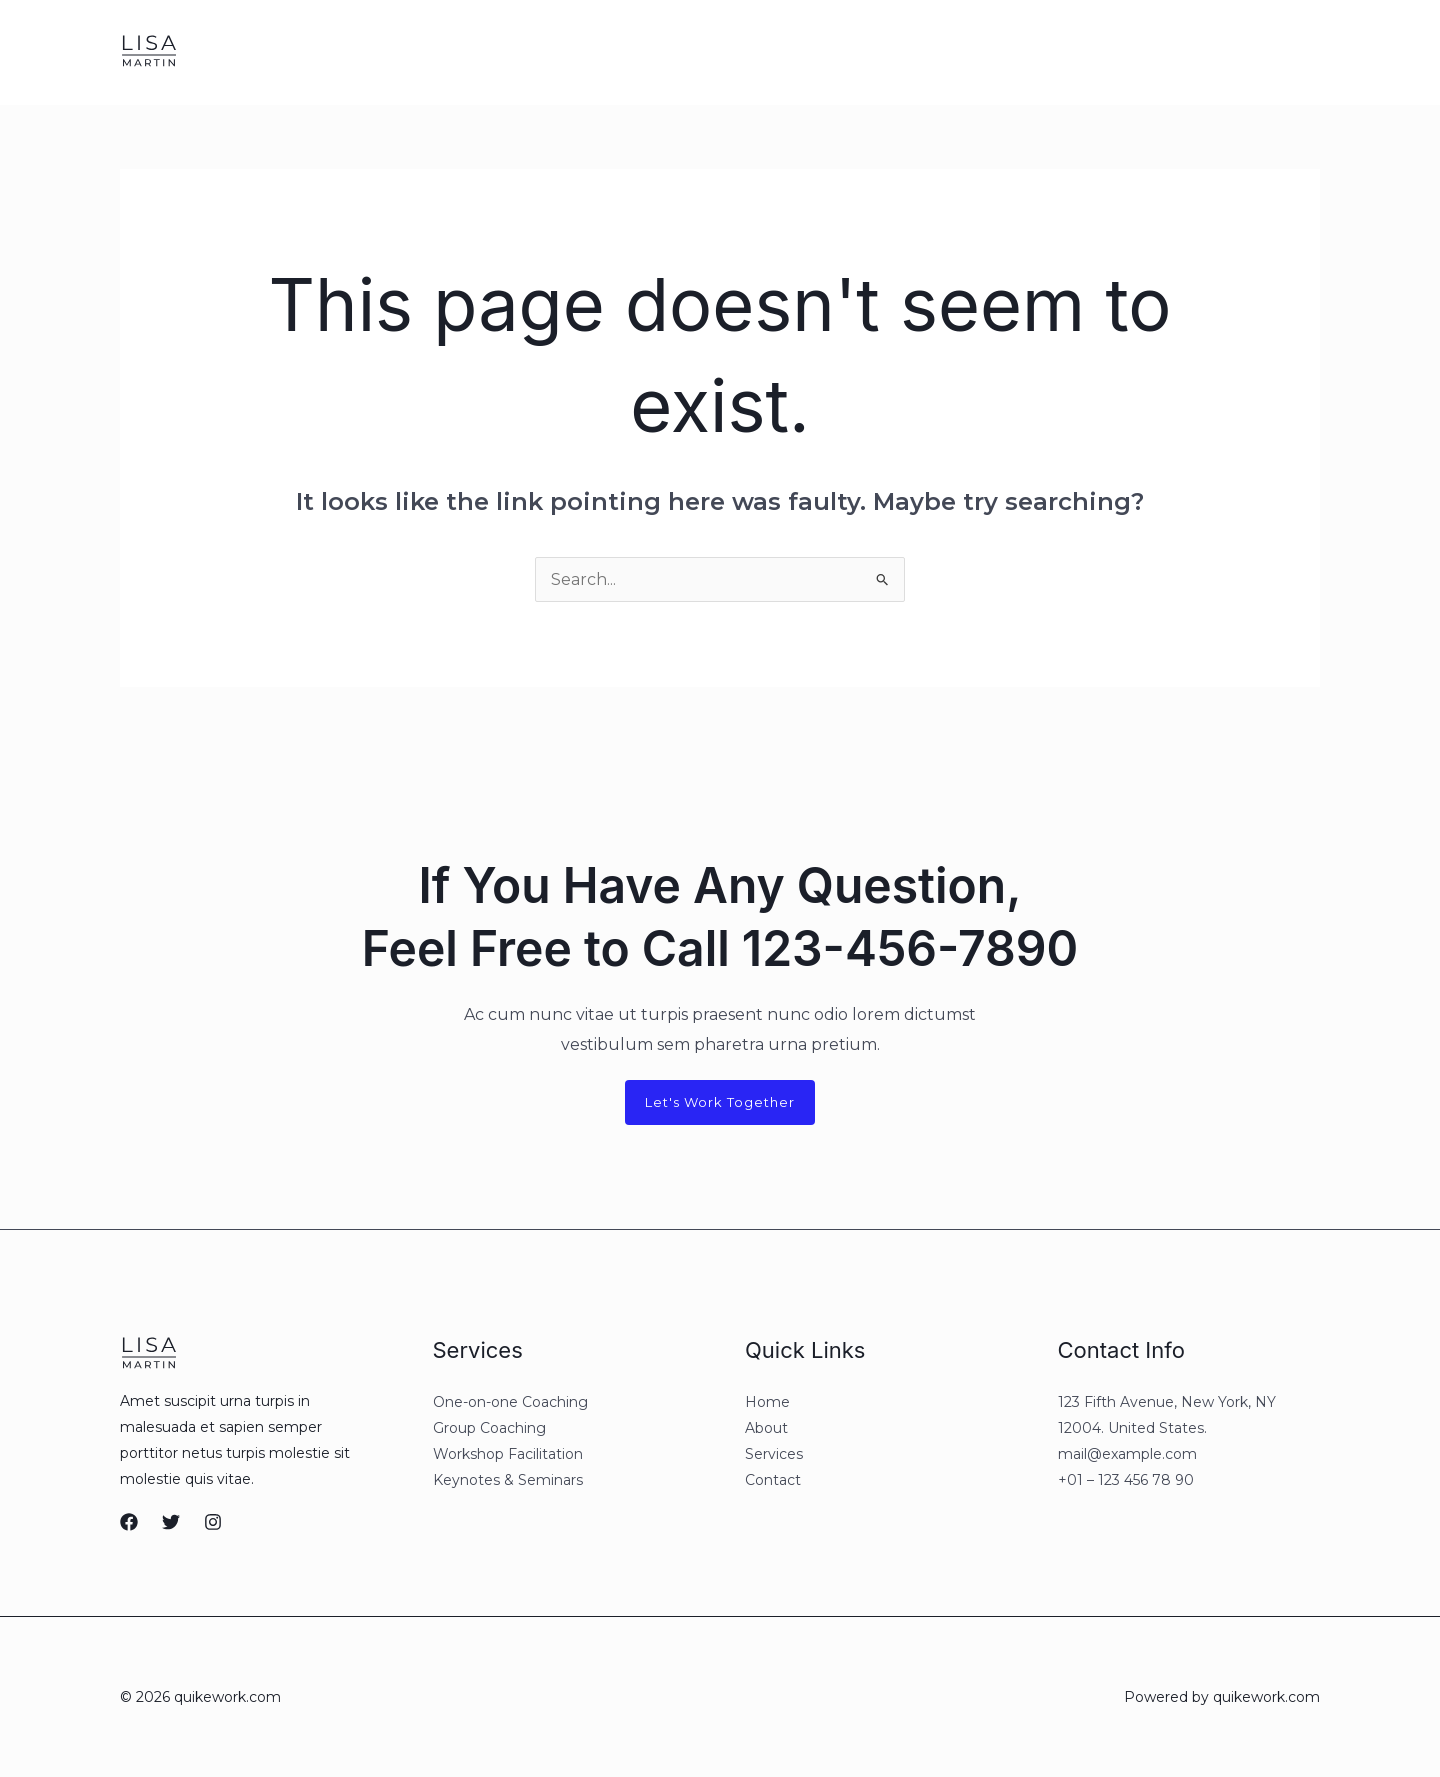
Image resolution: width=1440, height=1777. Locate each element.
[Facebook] (1024, 53)
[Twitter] (1066, 53)
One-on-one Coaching (510, 1402)
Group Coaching (489, 1428)
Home (230, 52)
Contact (461, 52)
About (298, 52)
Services (376, 52)
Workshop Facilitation (508, 1454)
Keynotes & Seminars (508, 1480)
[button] (1228, 52)
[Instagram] (1108, 53)
